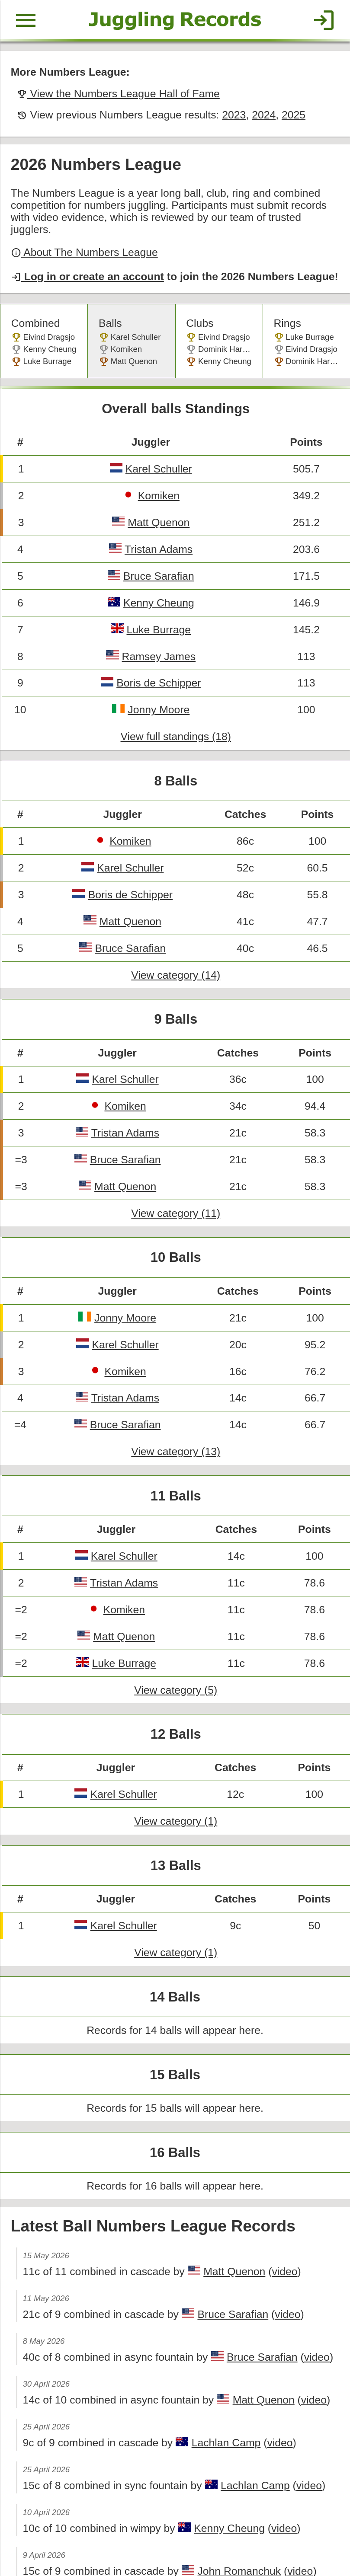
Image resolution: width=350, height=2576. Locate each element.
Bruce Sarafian (157, 549)
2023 (226, 111)
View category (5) (175, 1629)
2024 (255, 111)
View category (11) (175, 1167)
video (275, 2193)
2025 (284, 111)
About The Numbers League (81, 234)
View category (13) (175, 1398)
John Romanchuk (232, 2483)
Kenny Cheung (157, 575)
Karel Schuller (157, 445)
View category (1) (175, 1756)
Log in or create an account (84, 258)
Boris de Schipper (158, 652)
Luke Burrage (158, 600)
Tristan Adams (158, 523)
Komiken (158, 471)
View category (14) (175, 936)
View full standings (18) (175, 705)
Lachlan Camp (219, 2359)
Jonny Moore (158, 678)
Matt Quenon (158, 497)
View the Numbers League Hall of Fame (114, 90)
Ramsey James (157, 626)
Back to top (175, 2538)
